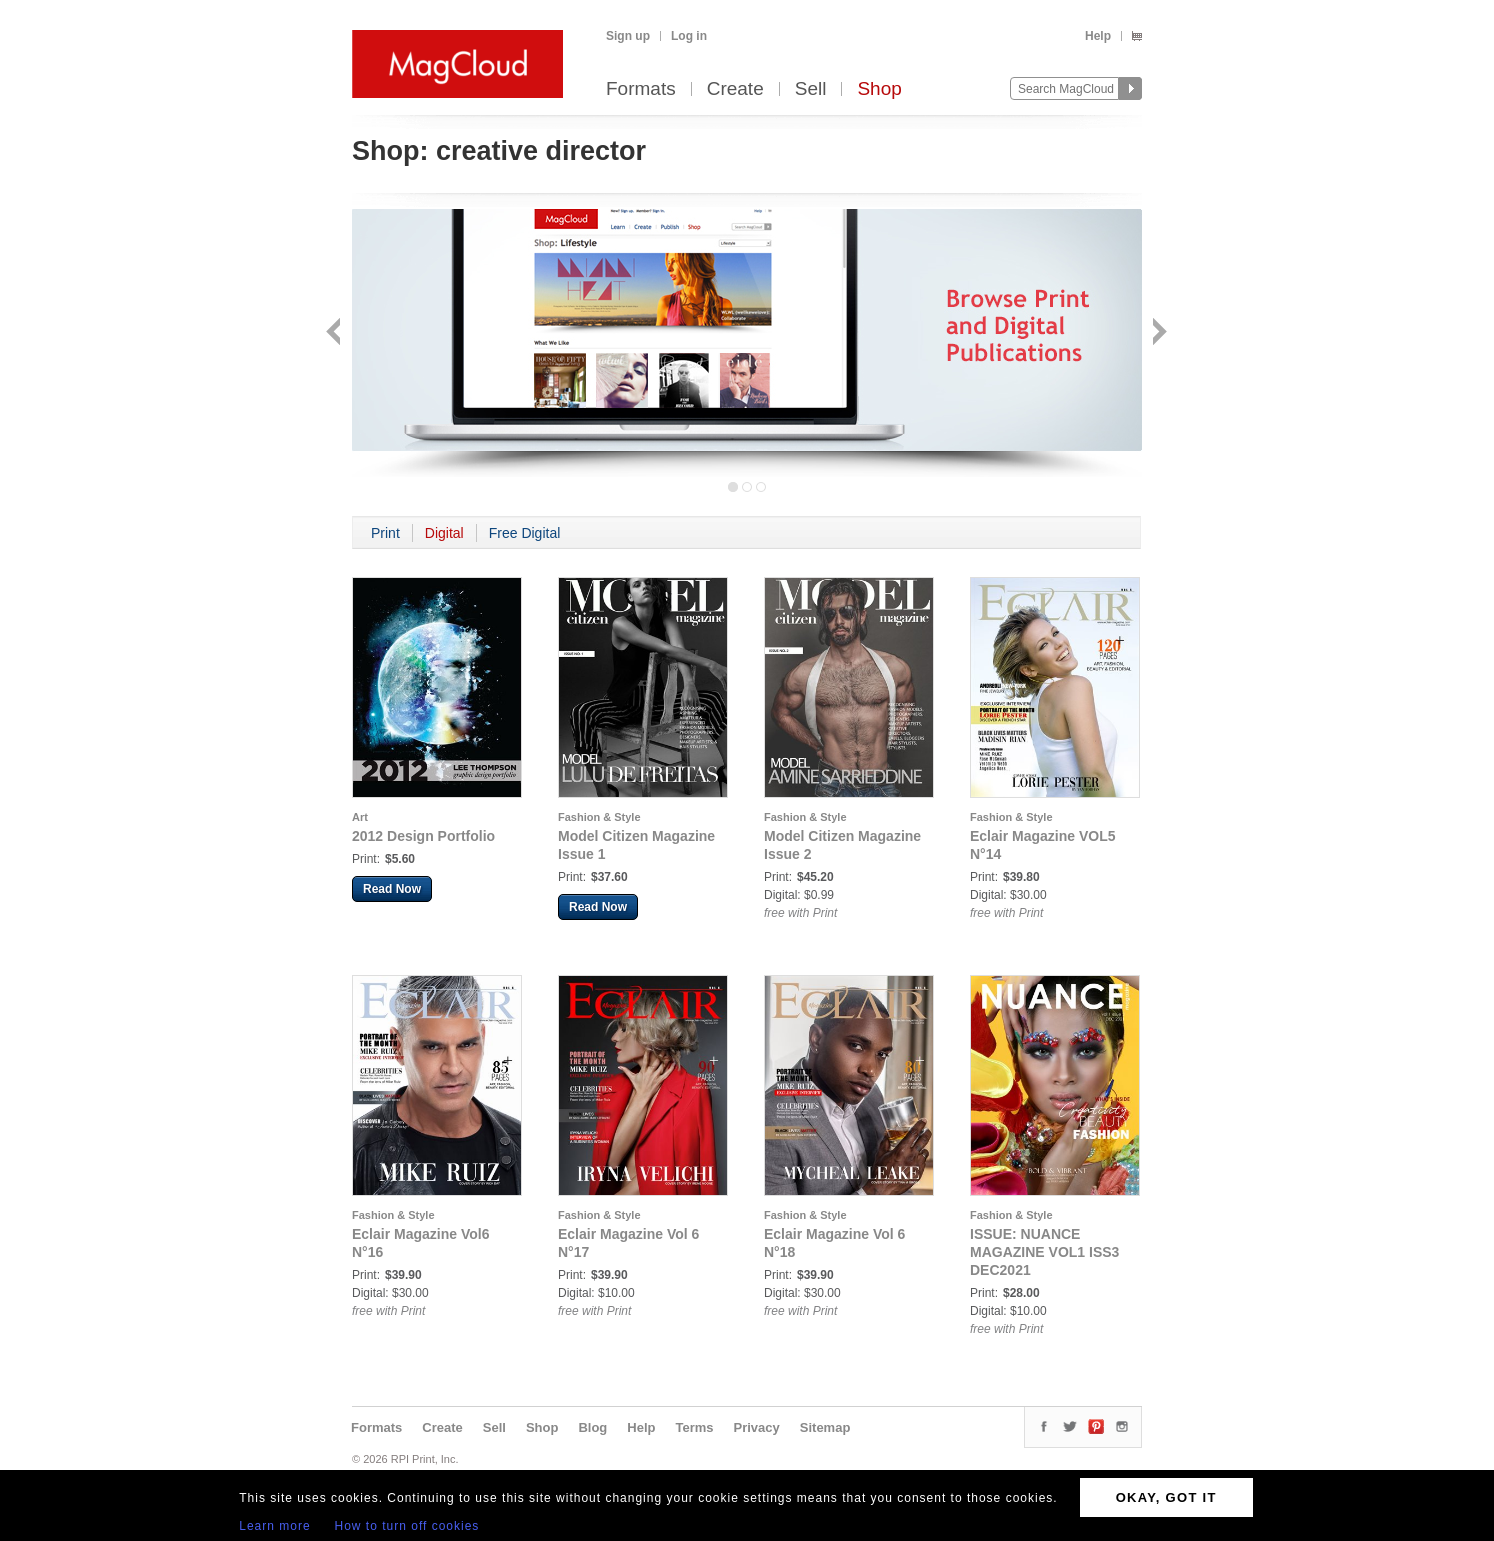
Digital (444, 533)
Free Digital (525, 533)
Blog (592, 1427)
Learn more (274, 1526)
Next (1157, 333)
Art (360, 817)
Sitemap (825, 1427)
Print (385, 533)
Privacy (757, 1427)
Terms (694, 1427)
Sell (811, 89)
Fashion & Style (599, 817)
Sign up (628, 36)
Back (335, 333)
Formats (641, 89)
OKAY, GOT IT (1166, 1497)
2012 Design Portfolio (423, 836)
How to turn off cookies (407, 1526)
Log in (689, 36)
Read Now (392, 889)
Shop (879, 89)
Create (735, 89)
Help (1098, 36)
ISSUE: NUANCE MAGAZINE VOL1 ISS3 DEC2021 (1044, 1252)
